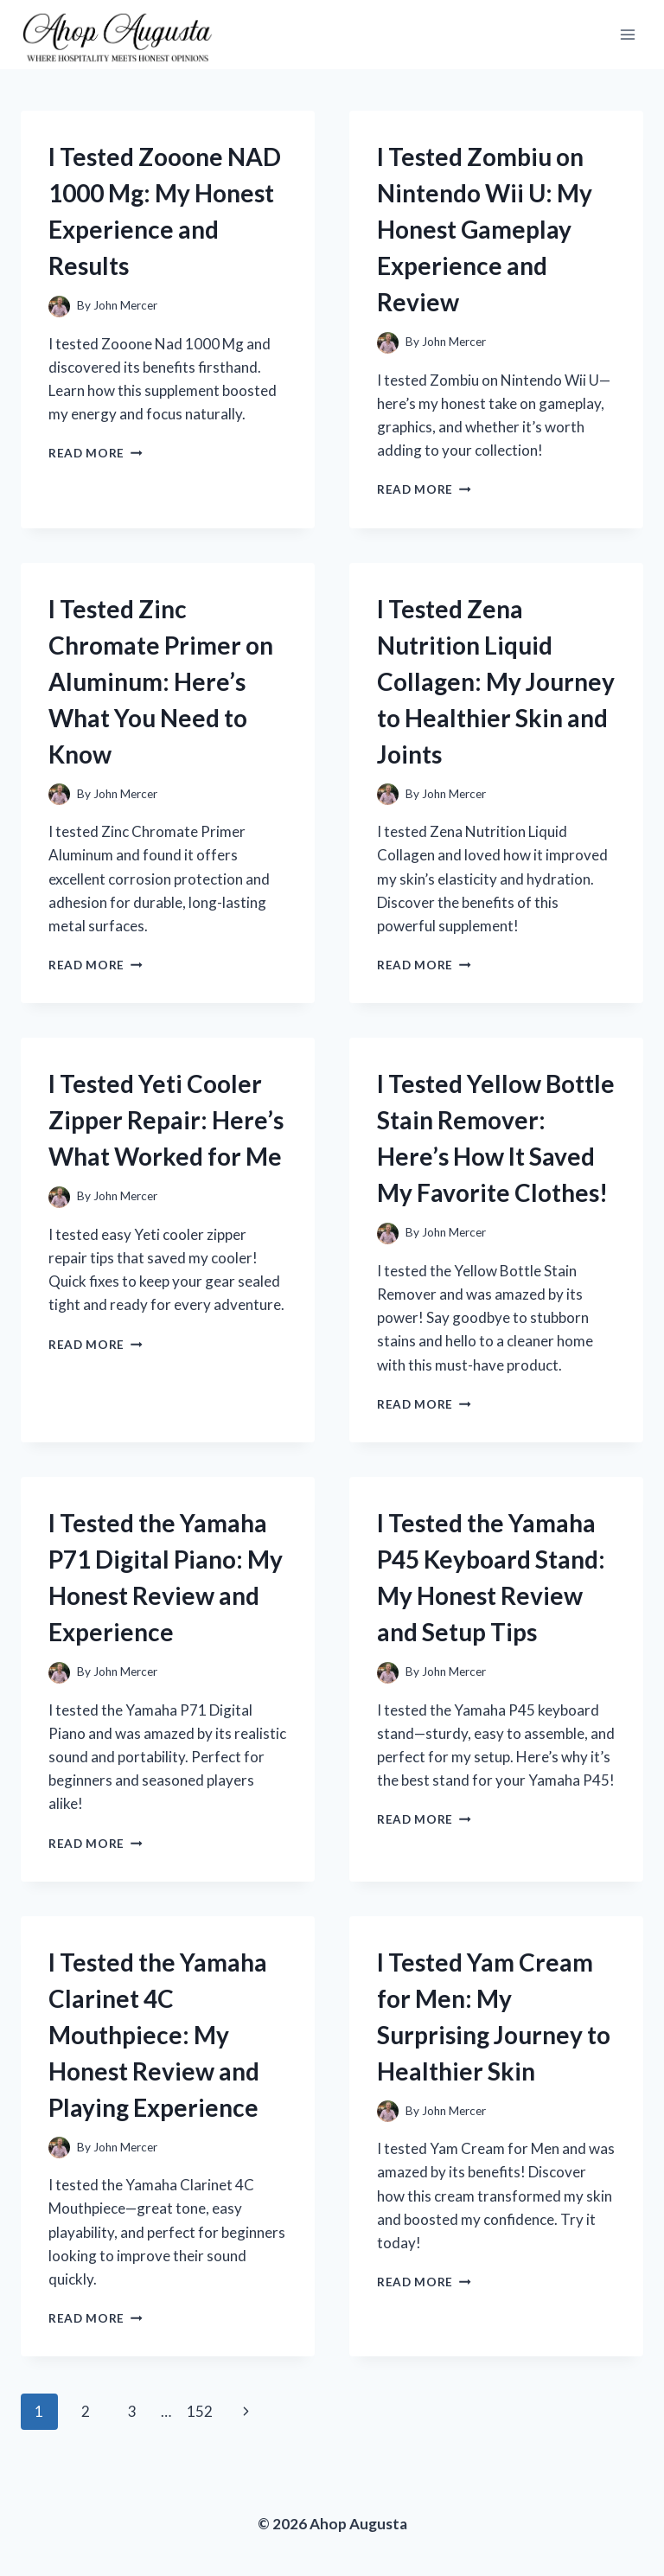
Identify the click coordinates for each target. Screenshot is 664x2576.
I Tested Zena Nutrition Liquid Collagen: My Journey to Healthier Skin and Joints (496, 681)
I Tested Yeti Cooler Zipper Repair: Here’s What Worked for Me (166, 1120)
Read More (95, 453)
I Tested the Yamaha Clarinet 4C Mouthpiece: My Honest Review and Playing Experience (157, 2034)
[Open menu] (627, 34)
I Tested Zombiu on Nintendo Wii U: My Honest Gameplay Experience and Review (484, 229)
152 (200, 2411)
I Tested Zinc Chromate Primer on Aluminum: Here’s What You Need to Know (160, 681)
